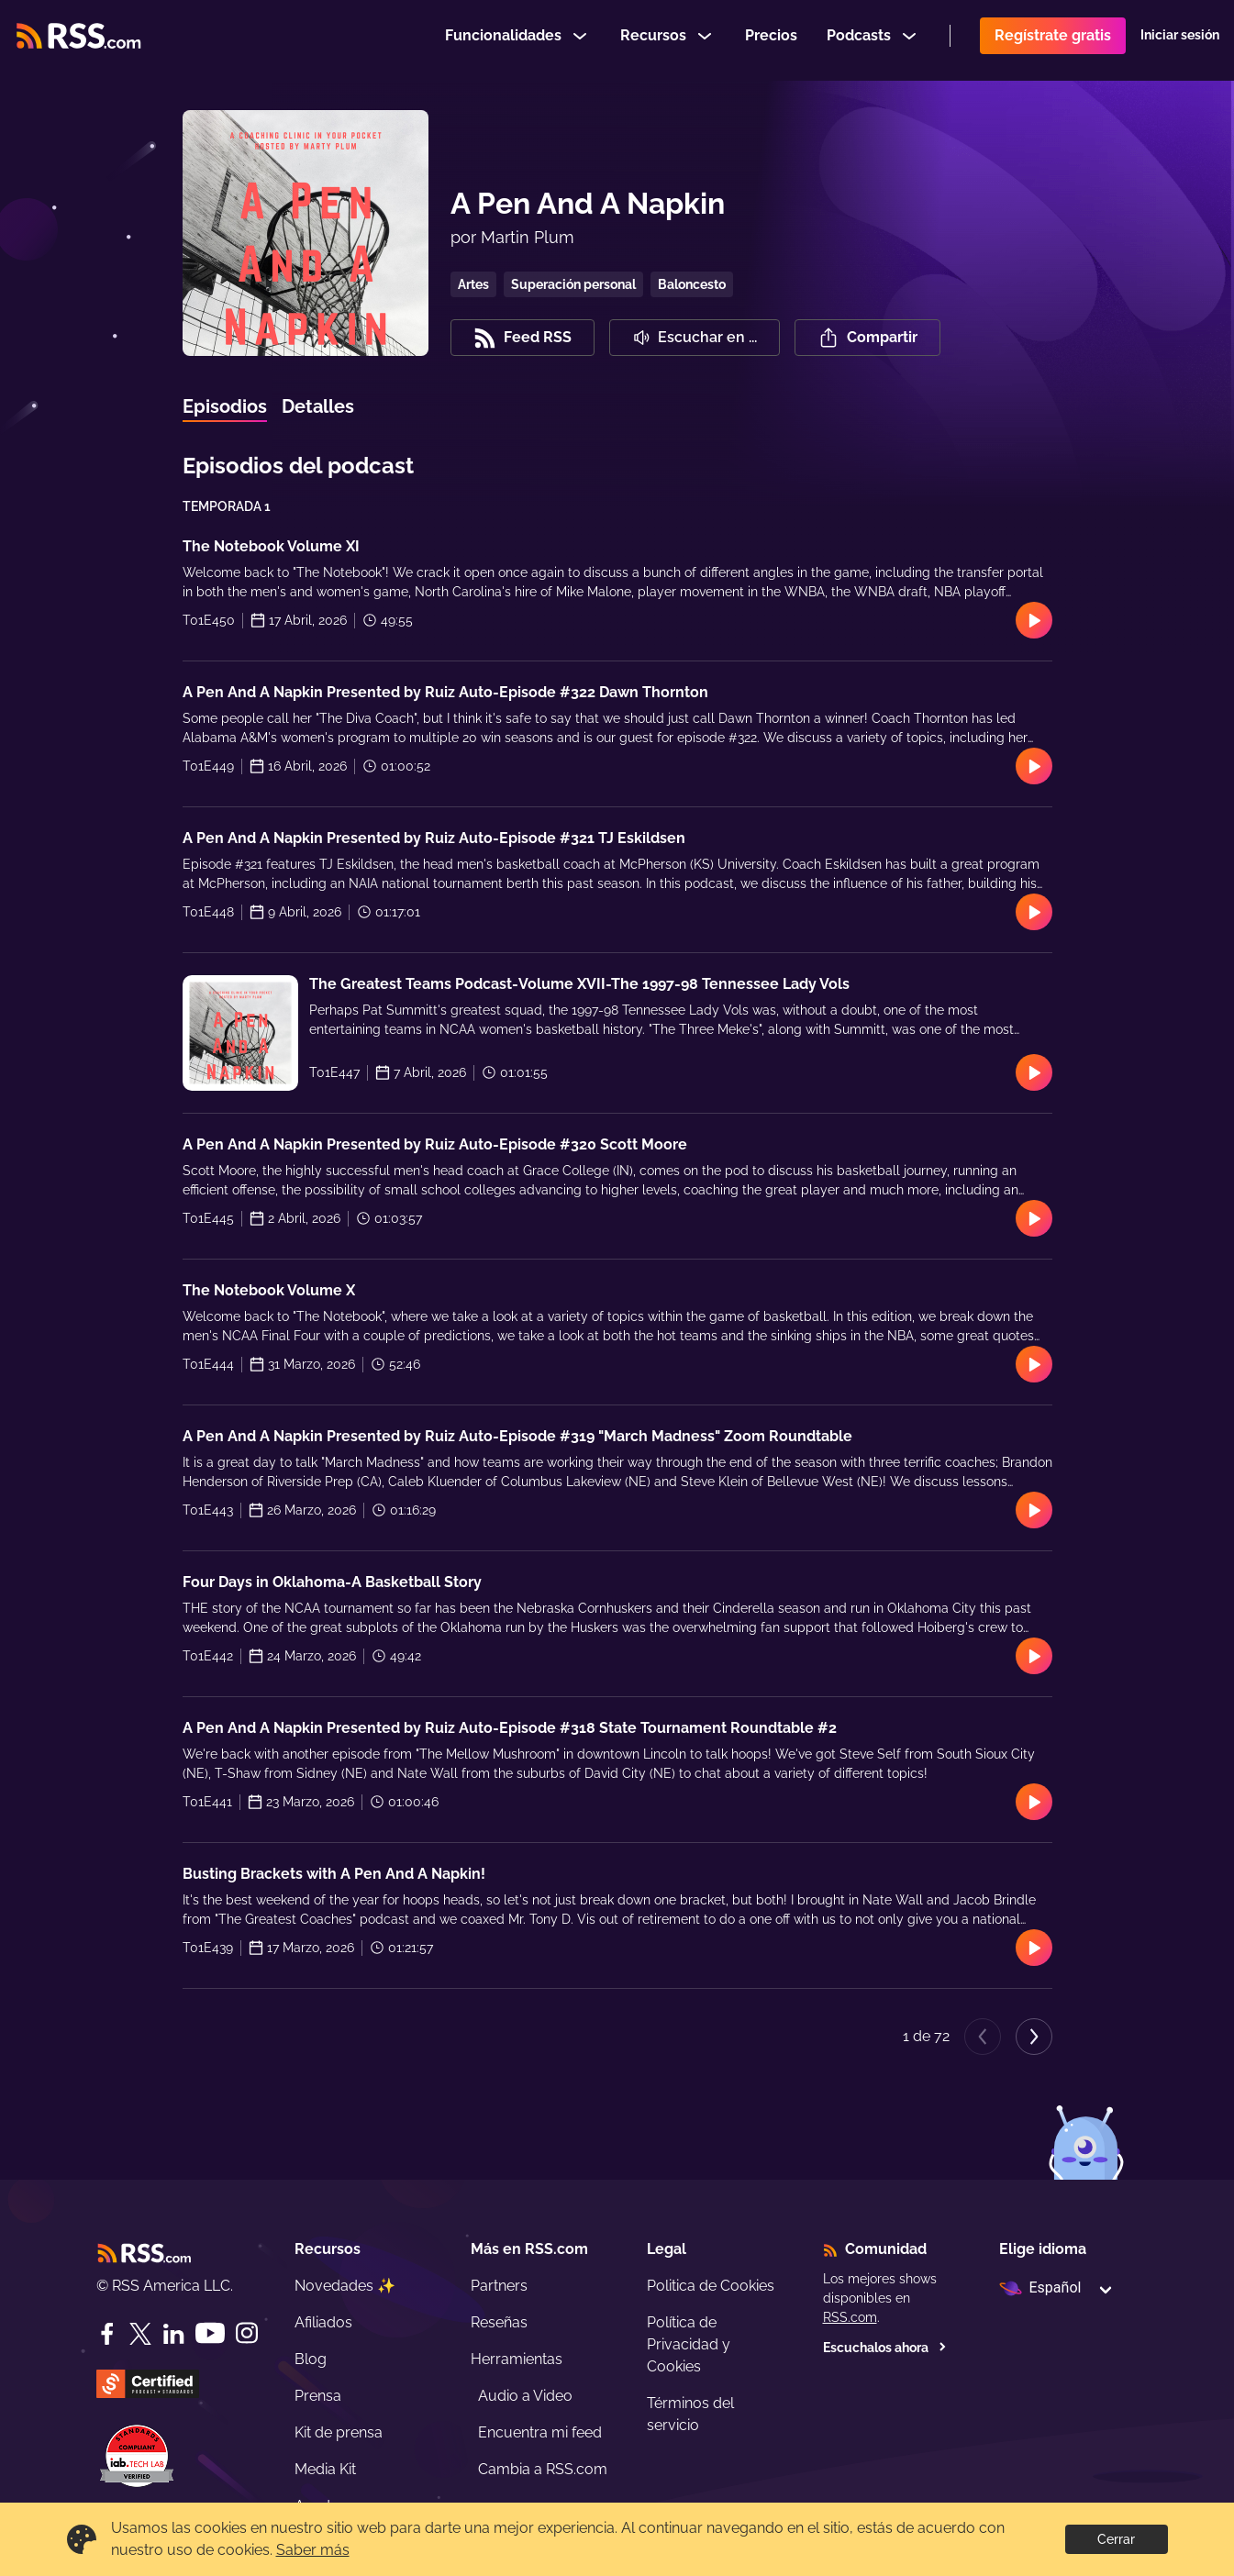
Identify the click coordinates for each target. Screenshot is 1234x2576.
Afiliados (323, 2322)
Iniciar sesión (1179, 40)
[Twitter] (140, 2334)
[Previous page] (982, 2036)
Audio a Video (525, 2395)
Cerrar (1116, 2539)
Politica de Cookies (710, 2285)
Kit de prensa (339, 2432)
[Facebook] (107, 2334)
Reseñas (499, 2322)
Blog (311, 2359)
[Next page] (1034, 2036)
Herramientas (516, 2359)
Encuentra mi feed (540, 2432)
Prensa (318, 2395)
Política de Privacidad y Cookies (688, 2344)
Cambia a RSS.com (542, 2469)
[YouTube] (210, 2333)
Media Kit (325, 2469)
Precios (771, 40)
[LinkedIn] (173, 2334)
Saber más (313, 2550)
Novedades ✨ (345, 2285)
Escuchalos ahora (885, 2347)
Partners (499, 2285)
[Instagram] (247, 2333)
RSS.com (850, 2317)
